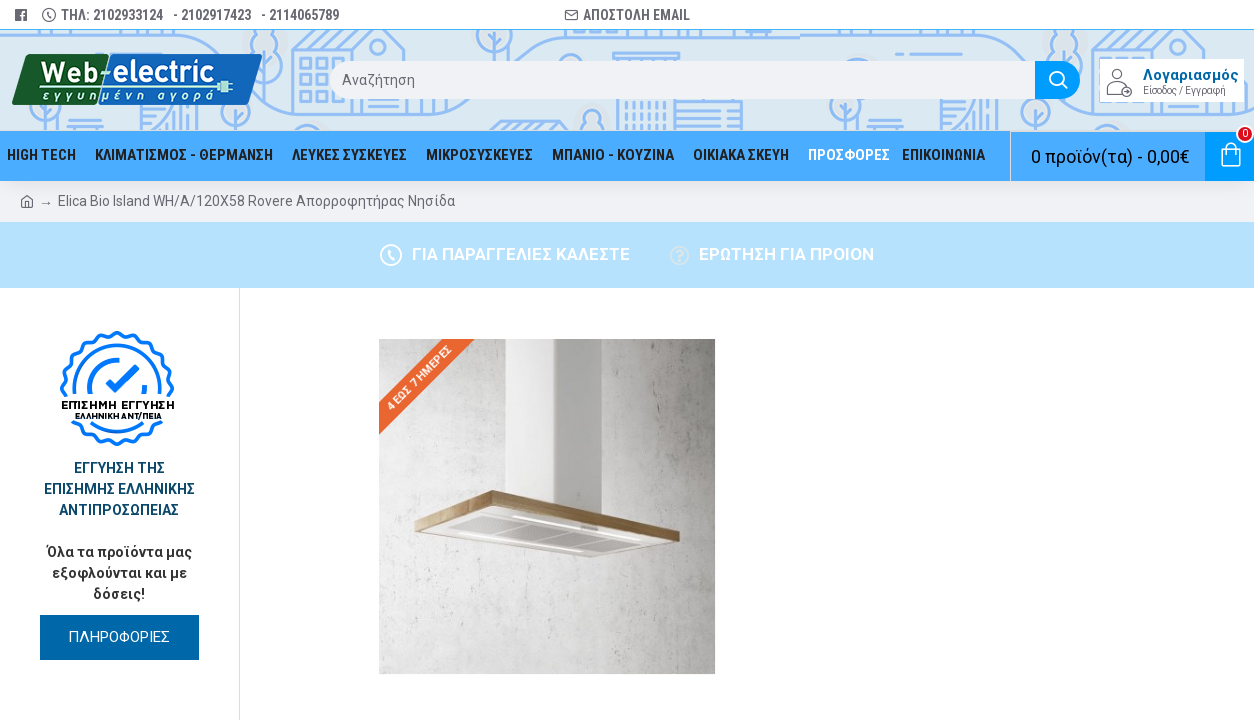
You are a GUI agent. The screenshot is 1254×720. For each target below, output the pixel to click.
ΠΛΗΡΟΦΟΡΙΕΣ (119, 637)
